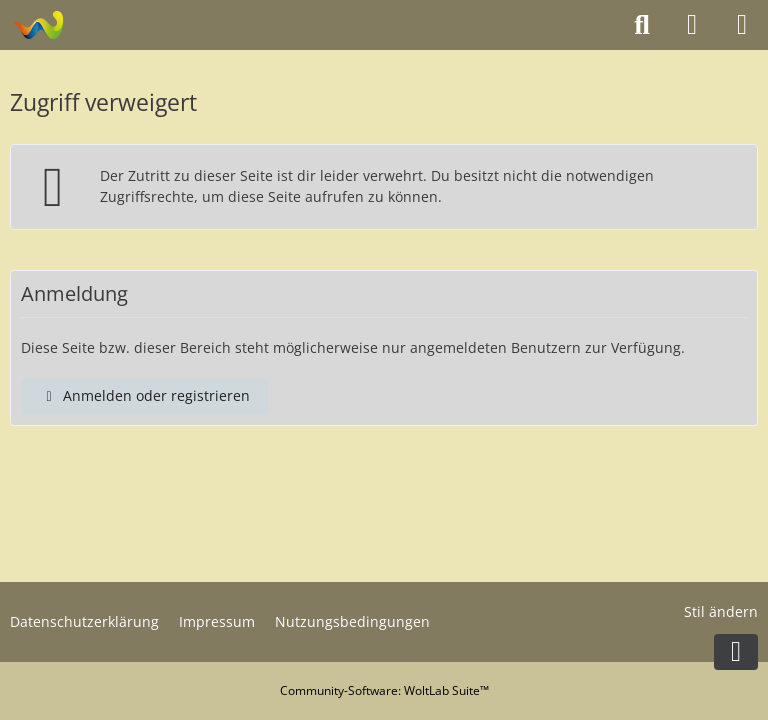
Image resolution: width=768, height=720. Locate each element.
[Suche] (642, 25)
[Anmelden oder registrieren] (692, 25)
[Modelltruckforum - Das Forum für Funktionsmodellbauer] (37, 25)
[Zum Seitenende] (736, 652)
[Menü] (742, 25)
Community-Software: (384, 690)
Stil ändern (721, 611)
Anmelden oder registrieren (144, 395)
